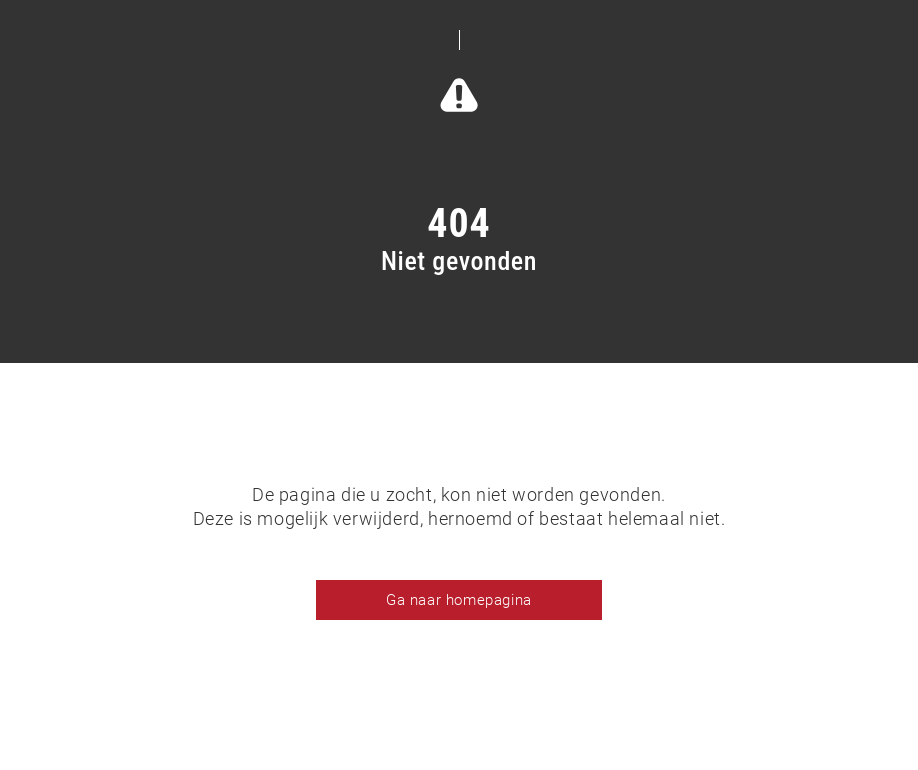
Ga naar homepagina (459, 600)
